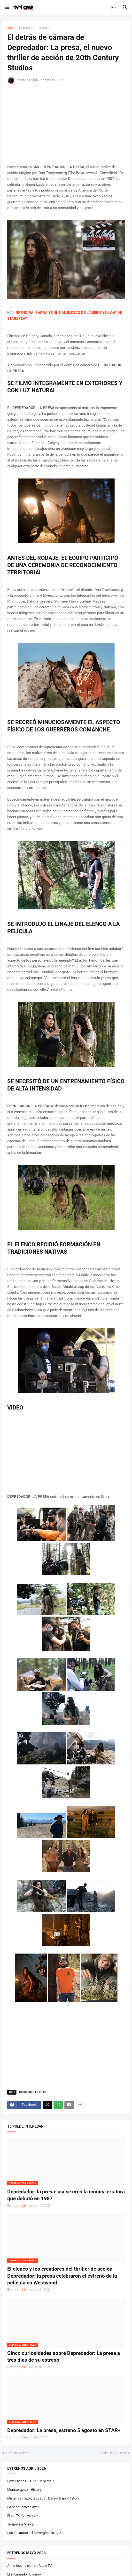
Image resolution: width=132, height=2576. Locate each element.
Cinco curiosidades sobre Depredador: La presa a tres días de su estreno (63, 2356)
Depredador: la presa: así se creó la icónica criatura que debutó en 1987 (66, 2195)
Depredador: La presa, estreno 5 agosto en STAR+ (63, 2430)
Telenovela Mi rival (20, 2524)
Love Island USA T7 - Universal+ (30, 2481)
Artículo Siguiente (114, 2453)
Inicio (11, 28)
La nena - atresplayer (23, 2507)
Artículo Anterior (17, 2453)
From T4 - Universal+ (22, 2515)
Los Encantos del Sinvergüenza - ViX (34, 2533)
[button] (6, 7)
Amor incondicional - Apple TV (29, 2566)
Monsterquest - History (24, 2490)
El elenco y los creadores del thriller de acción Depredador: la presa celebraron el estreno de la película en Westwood (62, 2276)
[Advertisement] (66, 124)
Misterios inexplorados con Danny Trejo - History (43, 2498)
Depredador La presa (34, 28)
